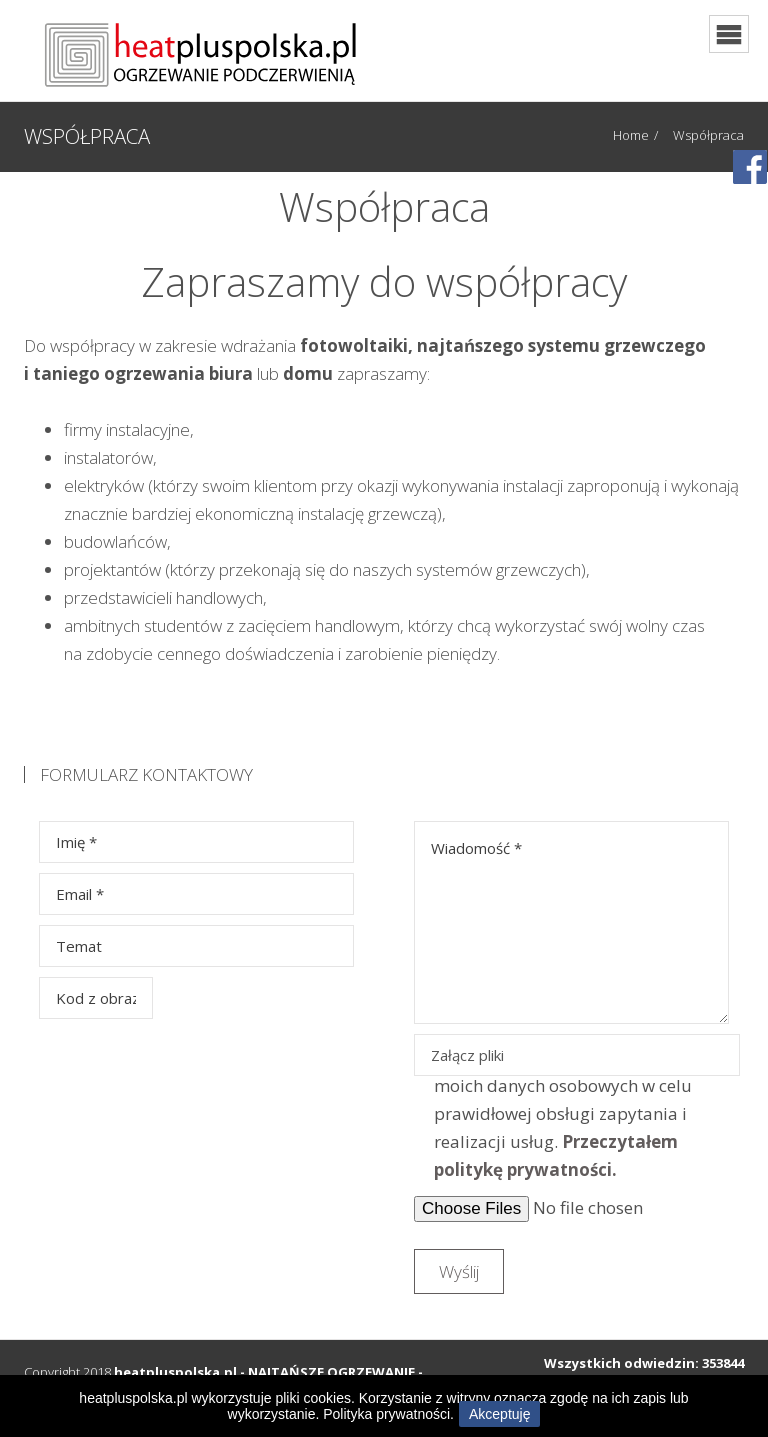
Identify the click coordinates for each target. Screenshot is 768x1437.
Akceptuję (499, 1414)
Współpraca (708, 135)
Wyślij (459, 1271)
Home (631, 135)
